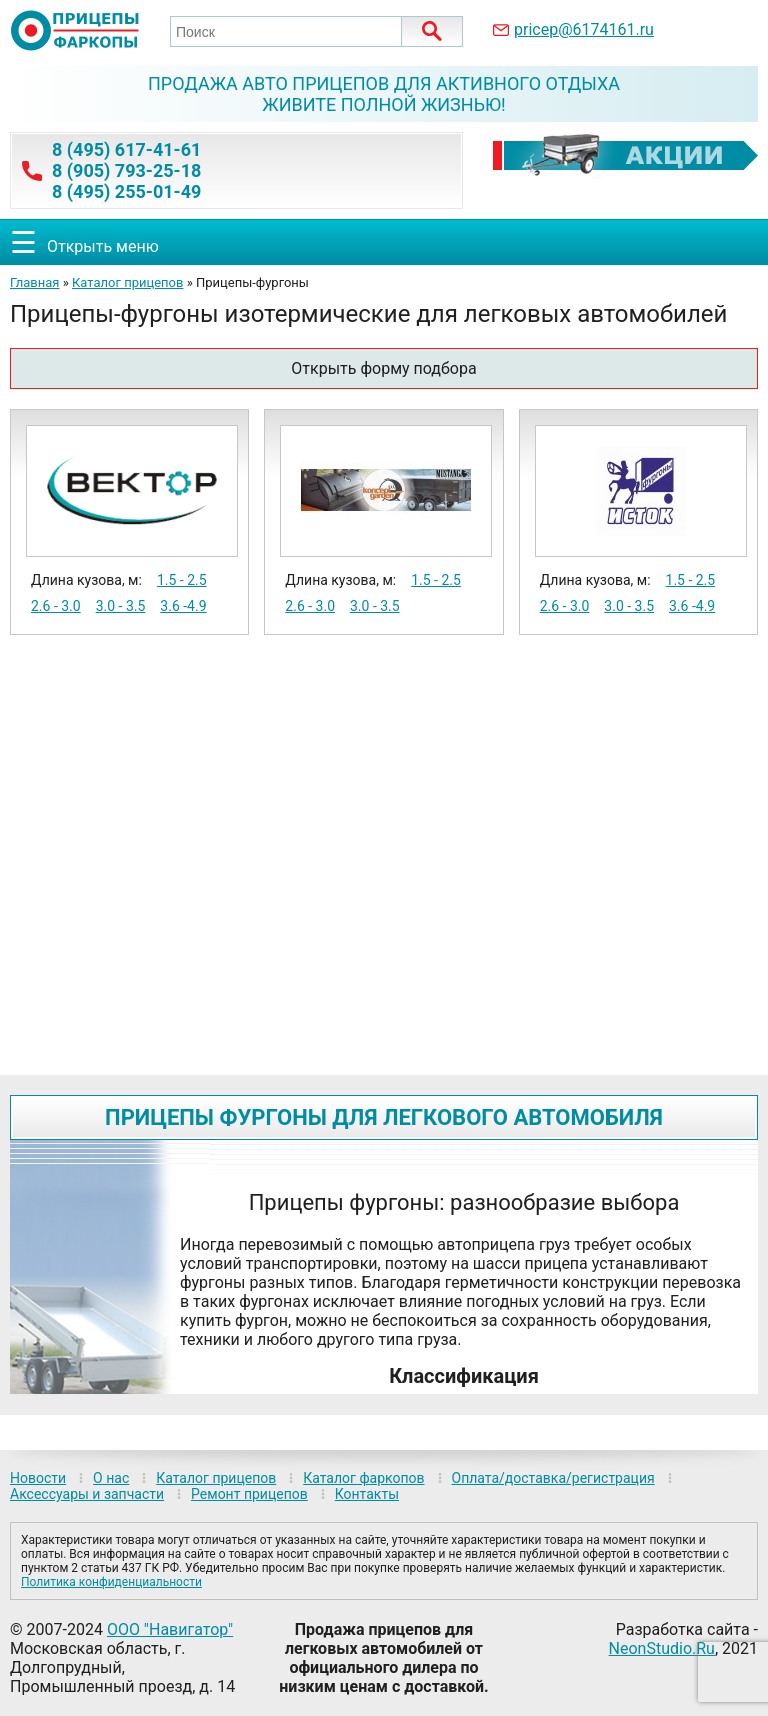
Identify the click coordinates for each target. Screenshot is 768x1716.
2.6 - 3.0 (56, 606)
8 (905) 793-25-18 (126, 170)
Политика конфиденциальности (111, 1582)
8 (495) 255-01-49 (126, 191)
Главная (34, 282)
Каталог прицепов (127, 282)
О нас (111, 1478)
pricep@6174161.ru (584, 29)
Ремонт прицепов (249, 1494)
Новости (38, 1478)
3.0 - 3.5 (121, 606)
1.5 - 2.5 (182, 580)
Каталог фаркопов (363, 1478)
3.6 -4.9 (183, 606)
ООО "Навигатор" (170, 1629)
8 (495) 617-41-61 (126, 149)
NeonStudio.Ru (662, 1648)
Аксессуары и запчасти (87, 1494)
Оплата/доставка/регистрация (553, 1478)
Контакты (367, 1494)
